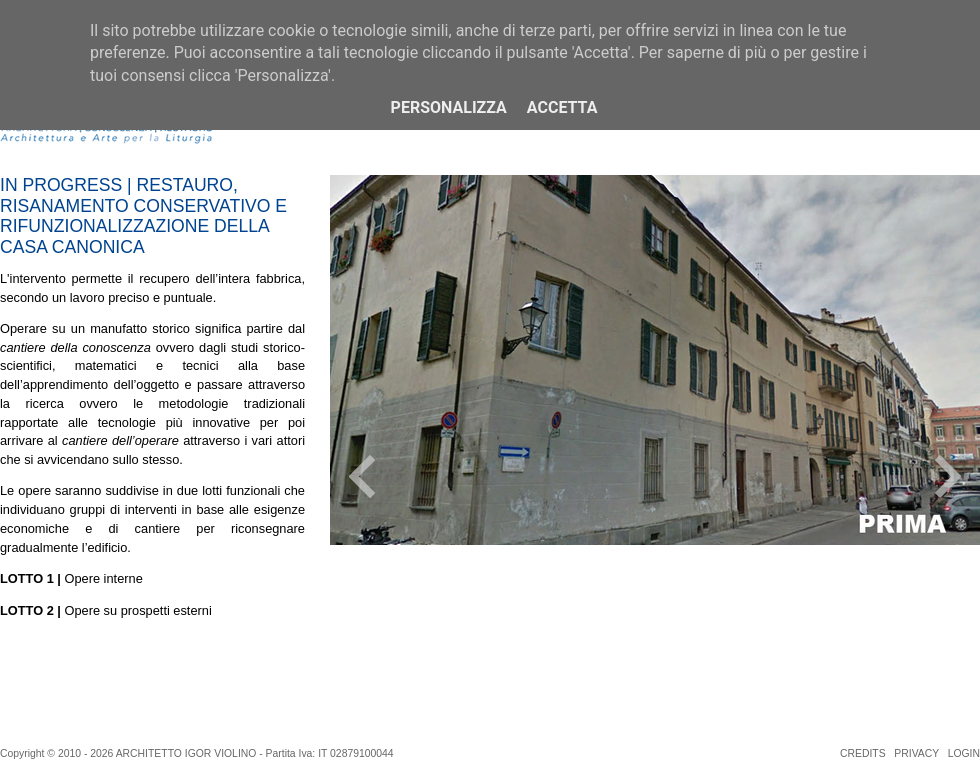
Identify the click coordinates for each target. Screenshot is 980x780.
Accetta (562, 107)
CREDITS (863, 753)
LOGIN (964, 753)
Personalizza (449, 107)
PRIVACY (916, 753)
